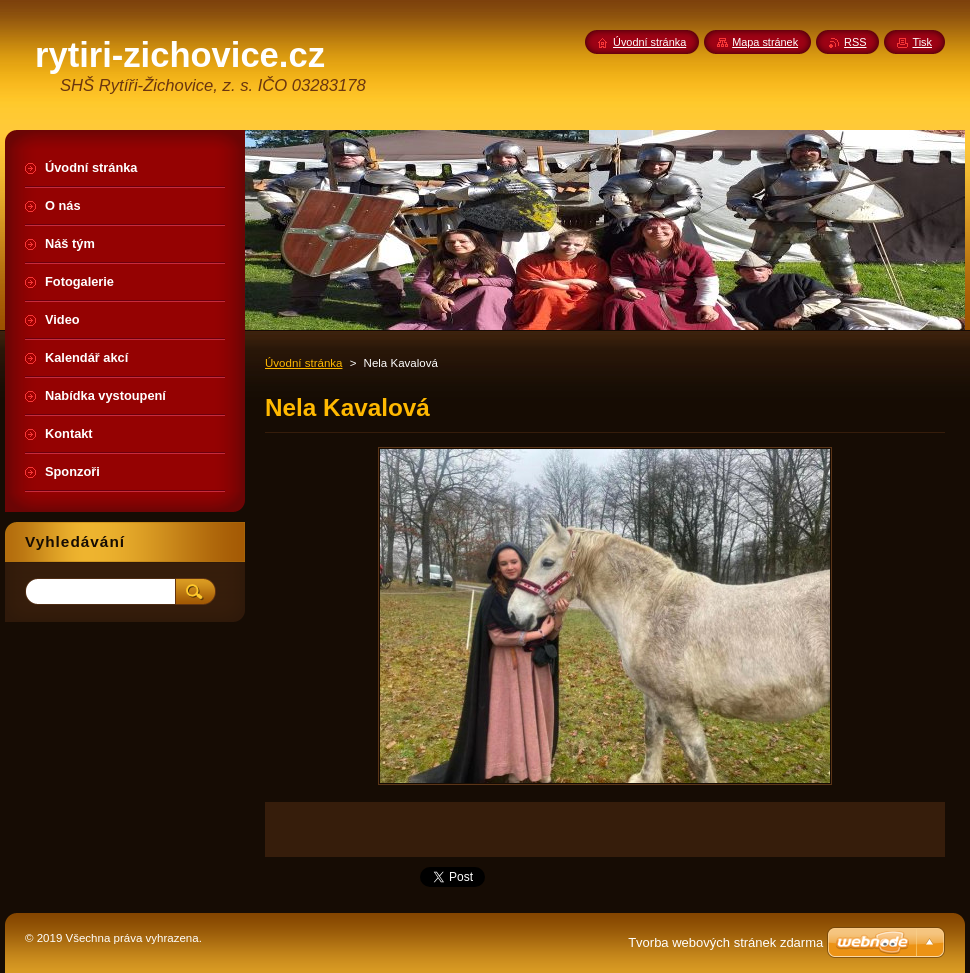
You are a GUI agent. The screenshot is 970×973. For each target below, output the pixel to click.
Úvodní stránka (303, 363)
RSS (855, 42)
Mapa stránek (765, 42)
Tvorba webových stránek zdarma (725, 942)
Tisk (922, 42)
